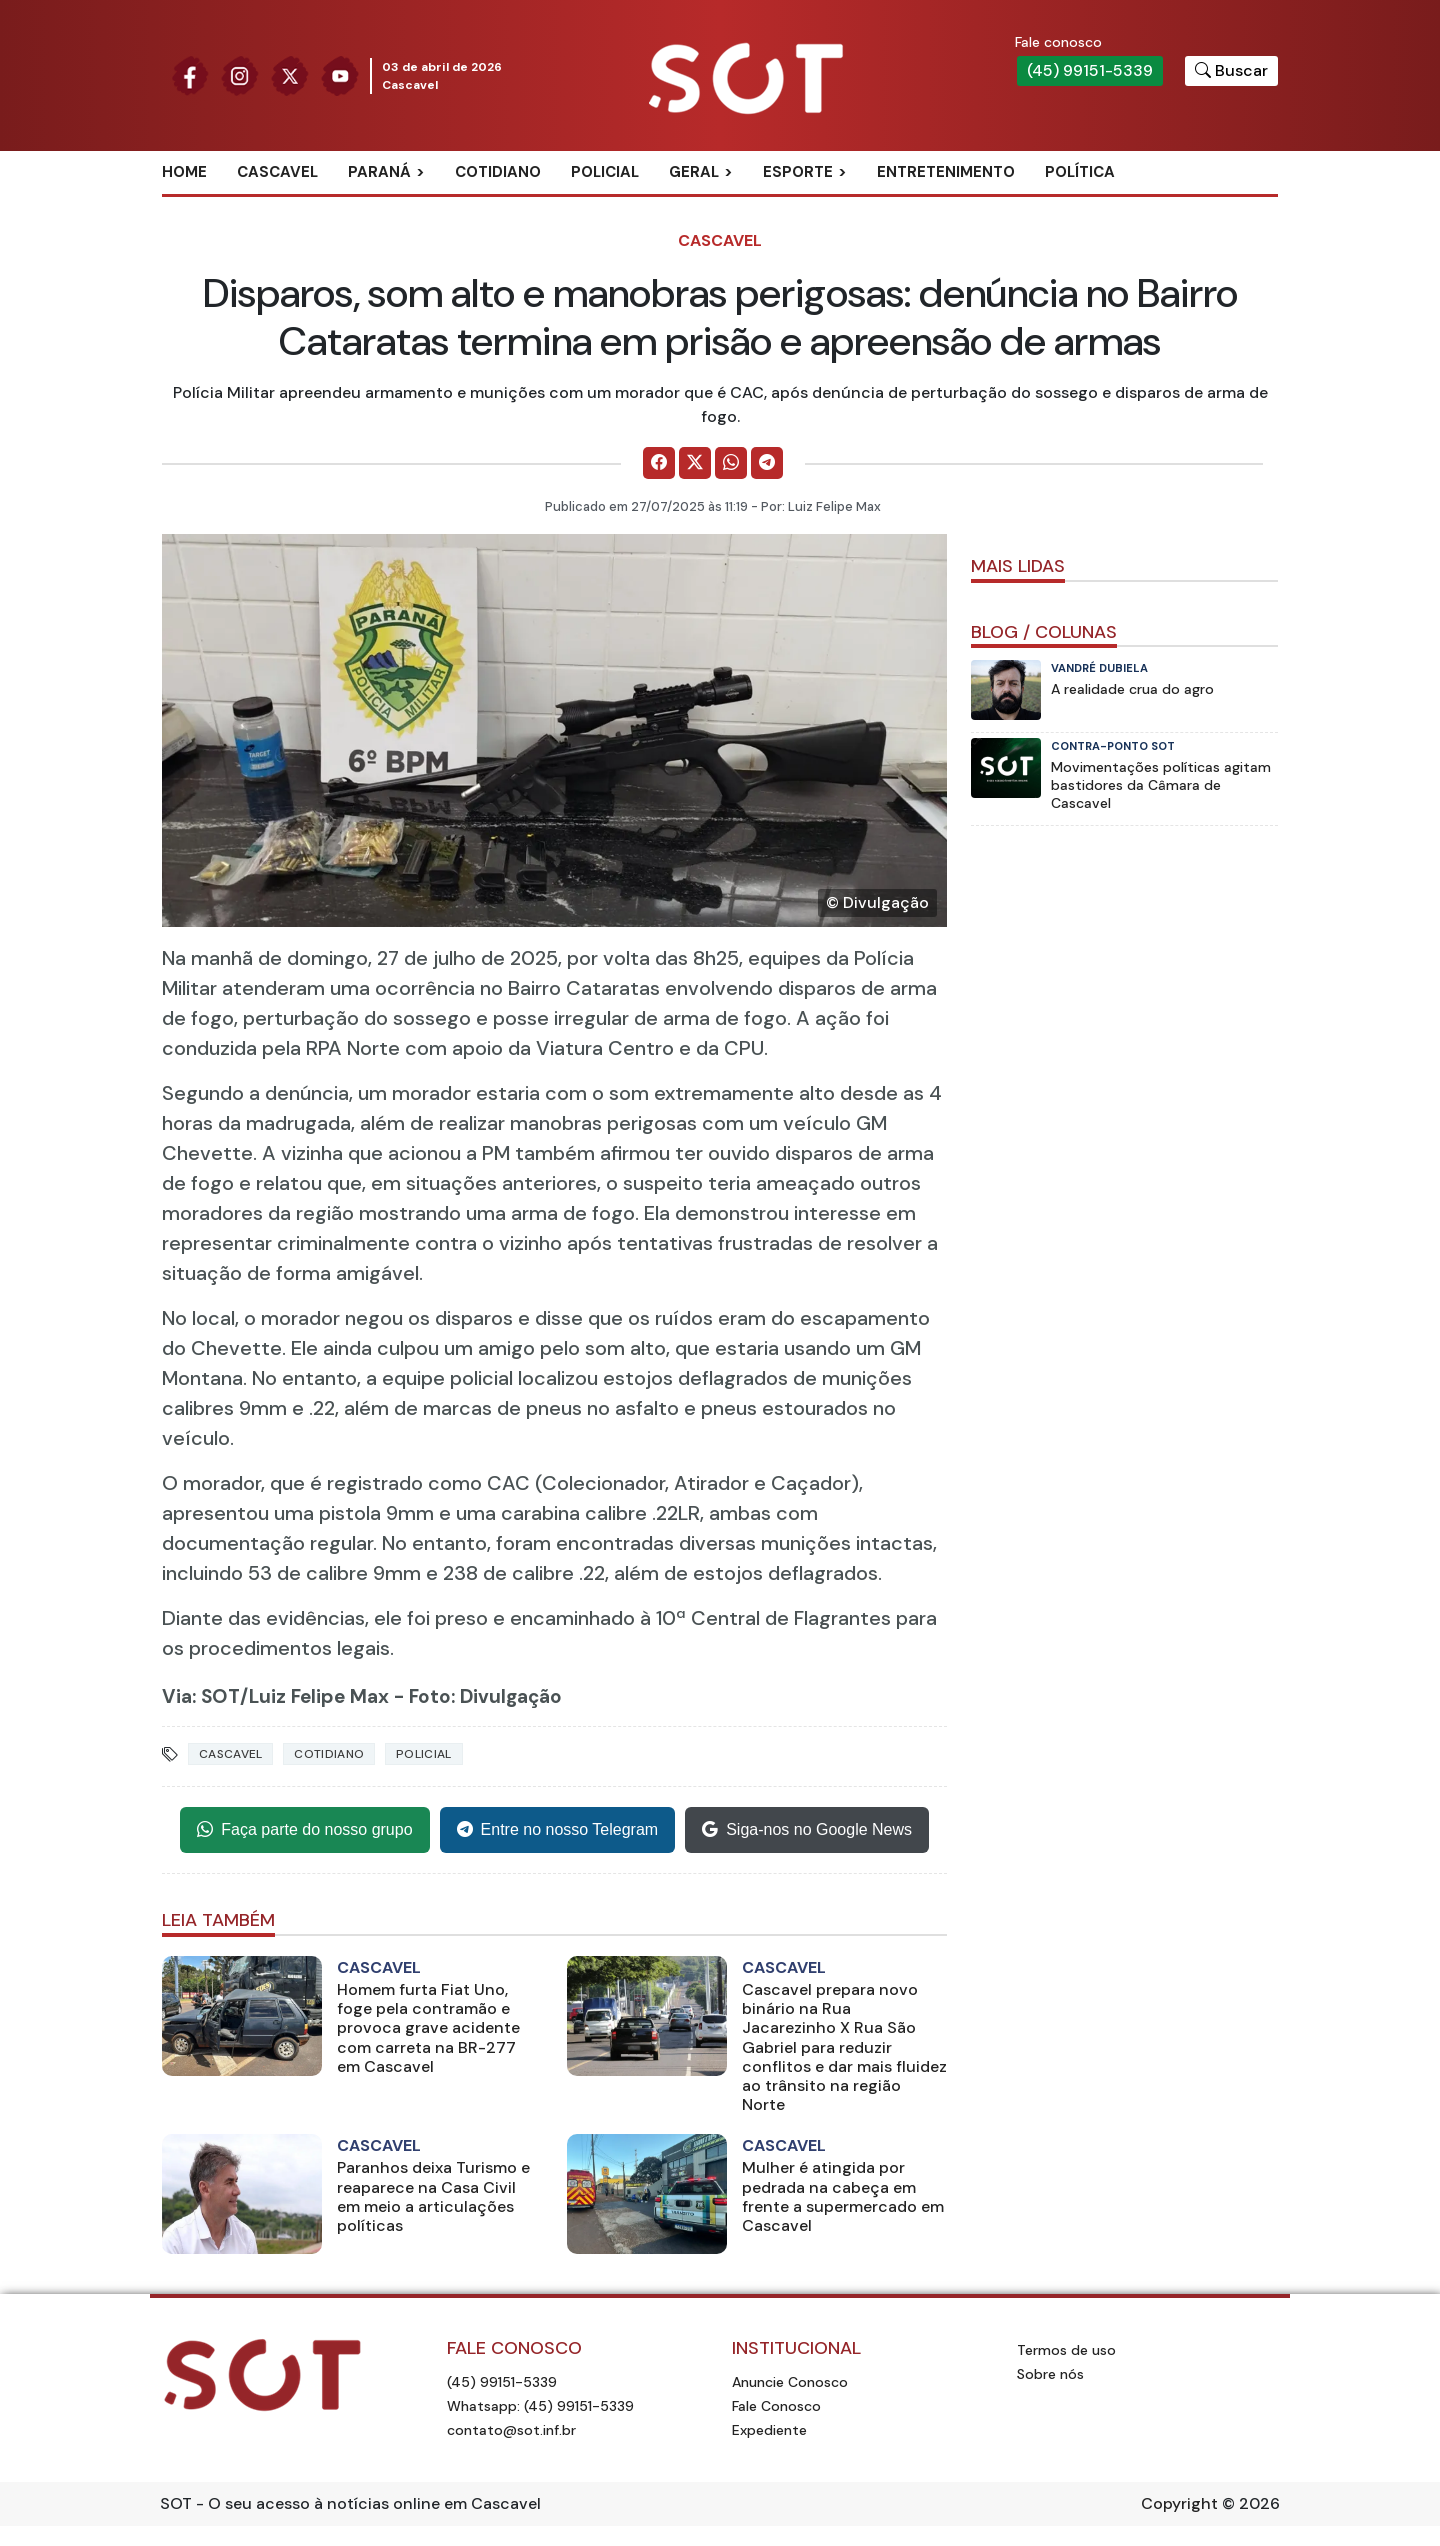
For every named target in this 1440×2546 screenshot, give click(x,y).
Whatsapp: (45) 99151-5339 (540, 2406)
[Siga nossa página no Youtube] (340, 74)
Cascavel (277, 172)
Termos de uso (1066, 2350)
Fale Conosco (776, 2406)
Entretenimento (946, 172)
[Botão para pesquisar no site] (1231, 71)
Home (184, 172)
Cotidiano (498, 172)
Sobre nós (1050, 2374)
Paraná (379, 172)
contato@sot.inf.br (511, 2430)
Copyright (1179, 2503)
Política (1080, 172)
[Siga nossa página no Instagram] (240, 74)
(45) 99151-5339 (1090, 70)
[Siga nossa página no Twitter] (290, 74)
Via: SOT (201, 1696)
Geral (694, 172)
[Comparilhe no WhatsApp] (731, 463)
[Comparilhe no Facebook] (659, 463)
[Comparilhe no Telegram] (767, 463)
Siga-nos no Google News (807, 1830)
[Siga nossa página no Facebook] (190, 74)
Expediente (769, 2430)
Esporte (798, 172)
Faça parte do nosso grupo (304, 1830)
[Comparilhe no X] (695, 463)
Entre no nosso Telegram (558, 1830)
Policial (605, 172)
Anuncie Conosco (790, 2382)
